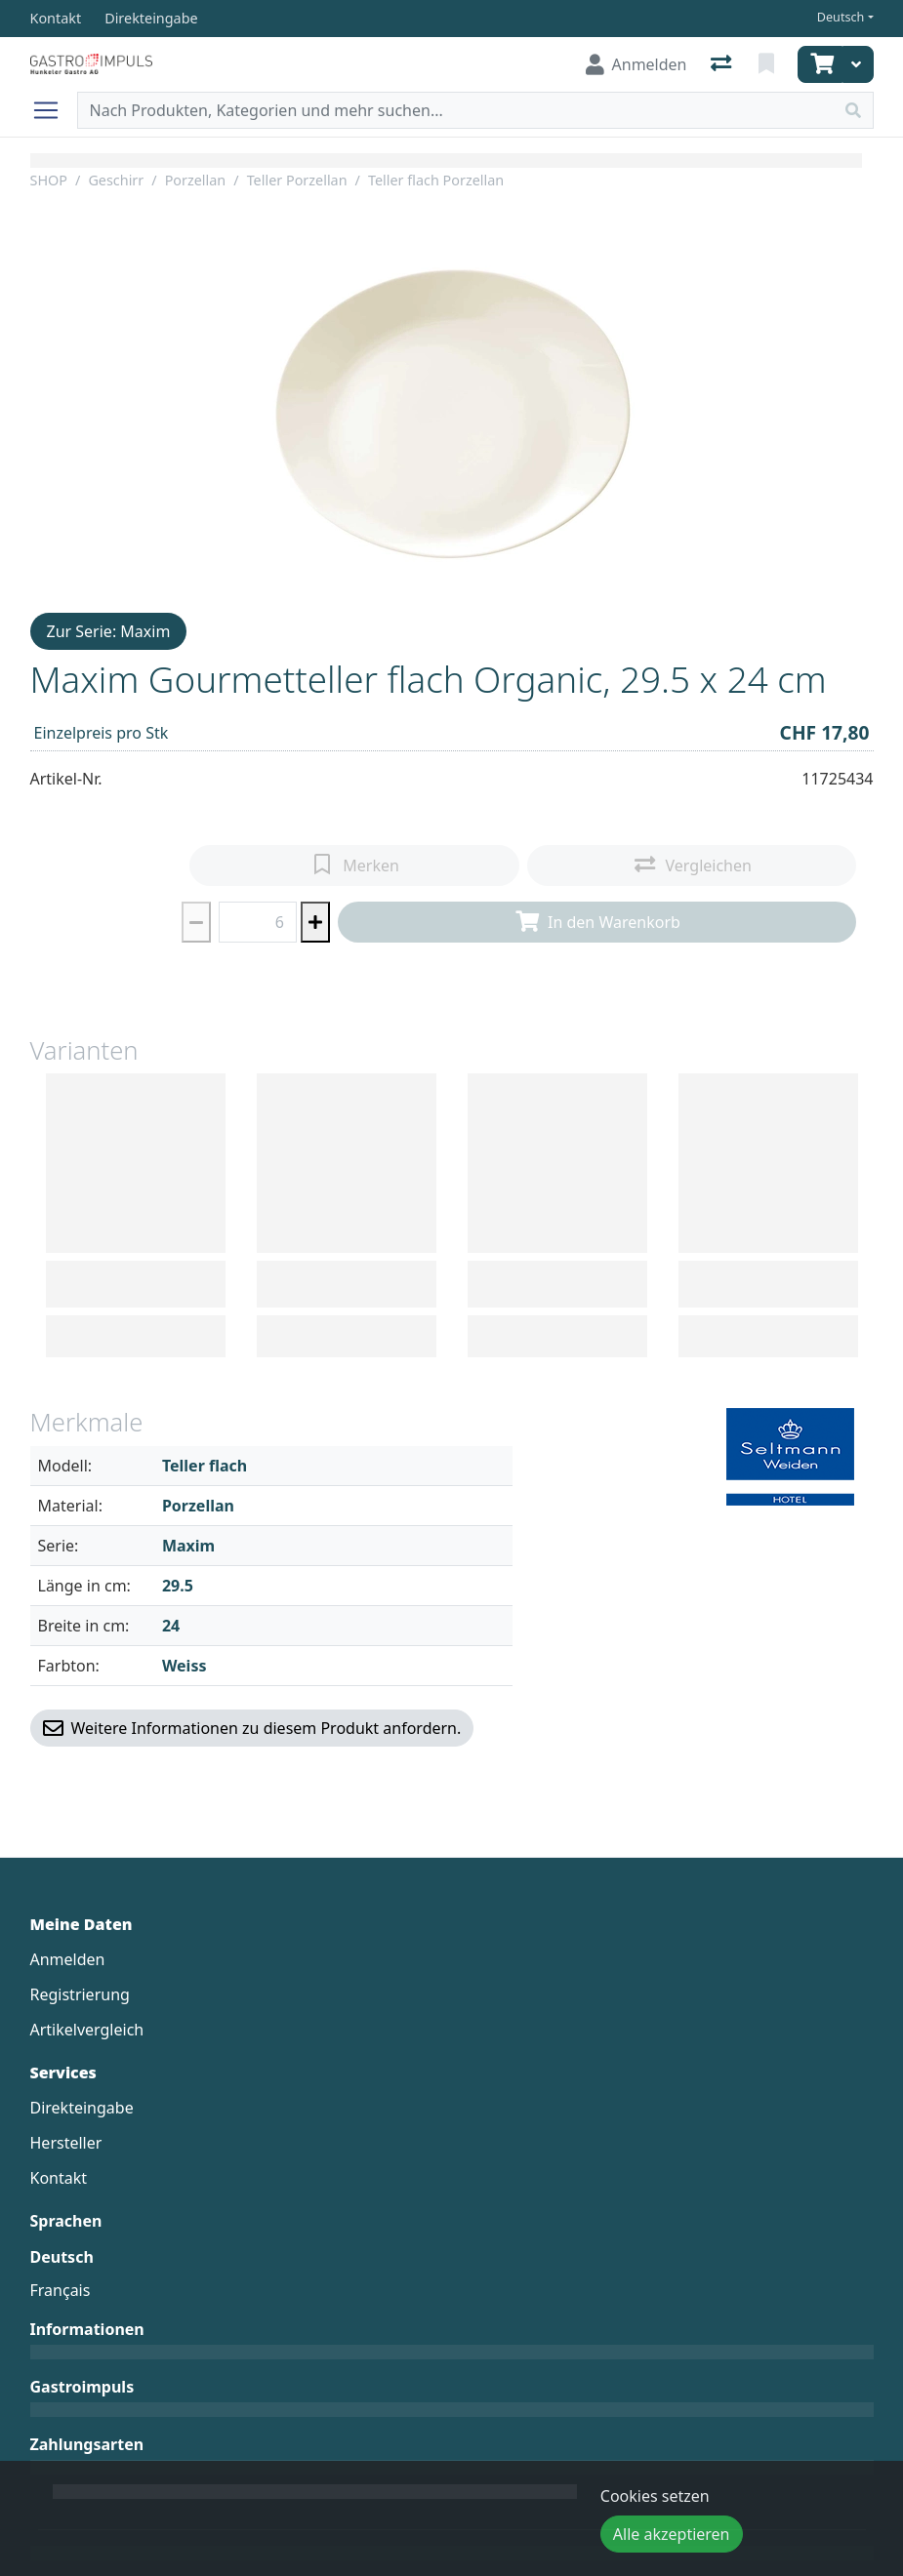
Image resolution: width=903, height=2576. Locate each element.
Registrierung (80, 1994)
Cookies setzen (655, 2496)
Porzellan (195, 180)
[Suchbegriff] (456, 110)
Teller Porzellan (297, 180)
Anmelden (67, 1959)
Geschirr (116, 180)
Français (60, 2290)
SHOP (49, 180)
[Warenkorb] (820, 64)
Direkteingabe (82, 2107)
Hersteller (66, 2142)
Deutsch (841, 17)
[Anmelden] (636, 64)
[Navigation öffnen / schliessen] (53, 110)
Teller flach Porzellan (436, 180)
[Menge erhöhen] (315, 922)
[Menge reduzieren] (196, 922)
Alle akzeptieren (671, 2534)
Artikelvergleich (87, 2029)
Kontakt (59, 2178)
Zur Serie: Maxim (109, 631)
